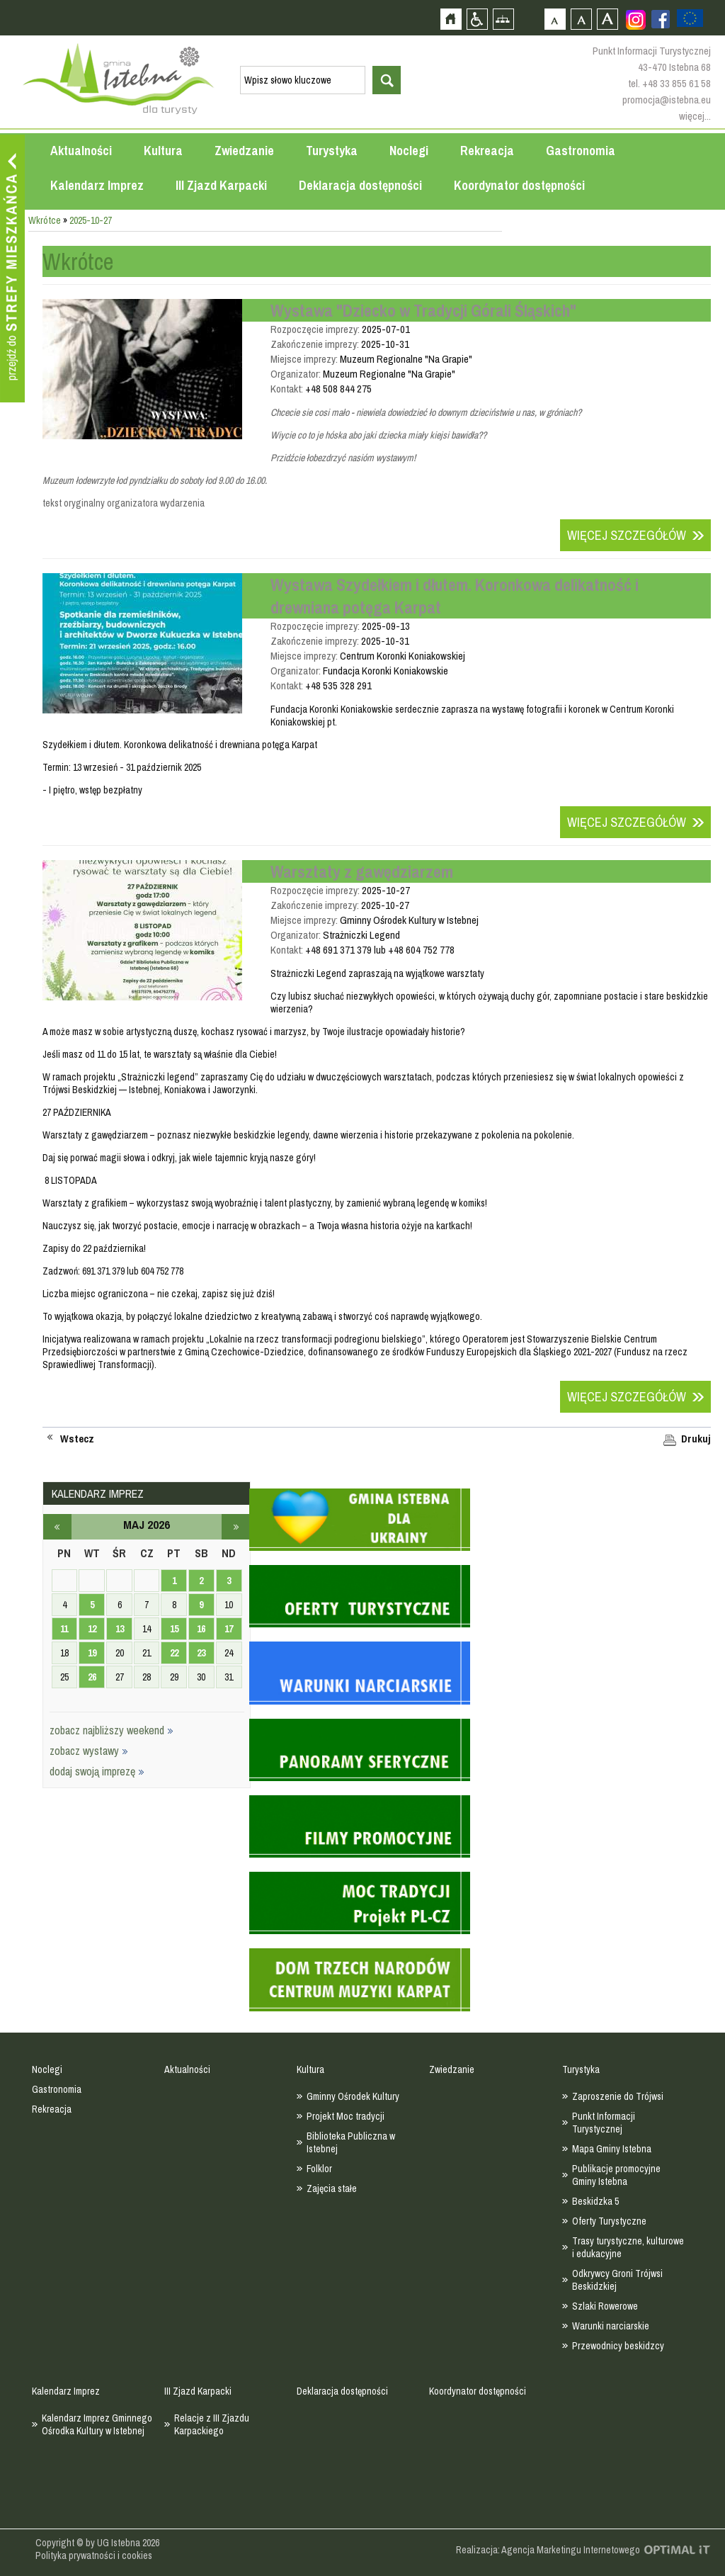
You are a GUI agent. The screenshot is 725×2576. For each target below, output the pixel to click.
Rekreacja (487, 150)
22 (174, 1652)
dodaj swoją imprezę (97, 1771)
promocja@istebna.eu (666, 99)
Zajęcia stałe (332, 2188)
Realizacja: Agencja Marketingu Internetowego (548, 2549)
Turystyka (332, 150)
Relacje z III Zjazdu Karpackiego (211, 2424)
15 (174, 1628)
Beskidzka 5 (595, 2201)
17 (228, 1628)
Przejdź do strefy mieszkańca (12, 268)
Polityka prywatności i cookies (93, 2555)
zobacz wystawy (89, 1750)
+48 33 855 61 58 (676, 83)
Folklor (319, 2168)
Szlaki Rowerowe (605, 2306)
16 (201, 1628)
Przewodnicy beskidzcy (618, 2345)
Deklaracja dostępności (360, 185)
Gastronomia (580, 150)
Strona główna (450, 18)
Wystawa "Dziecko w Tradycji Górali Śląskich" (423, 310)
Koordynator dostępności (519, 185)
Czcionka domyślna (554, 18)
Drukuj (696, 1439)
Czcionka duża (607, 18)
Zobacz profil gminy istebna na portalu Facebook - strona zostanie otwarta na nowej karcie (660, 19)
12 (92, 1628)
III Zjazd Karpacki (221, 185)
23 (201, 1652)
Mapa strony (503, 18)
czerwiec (236, 1527)
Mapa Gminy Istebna (611, 2148)
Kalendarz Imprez (97, 185)
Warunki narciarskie (610, 2326)
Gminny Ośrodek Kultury (353, 2096)
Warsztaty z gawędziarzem (361, 871)
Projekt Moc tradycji (345, 2116)
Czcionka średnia (581, 18)
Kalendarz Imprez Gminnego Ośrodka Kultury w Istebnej (97, 2424)
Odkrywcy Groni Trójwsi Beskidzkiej (617, 2280)
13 (119, 1628)
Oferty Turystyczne (609, 2221)
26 (92, 1677)
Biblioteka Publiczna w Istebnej (351, 2142)
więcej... (695, 115)
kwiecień (57, 1527)
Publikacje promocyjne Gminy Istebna (616, 2175)
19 (92, 1652)
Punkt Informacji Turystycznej (603, 2122)
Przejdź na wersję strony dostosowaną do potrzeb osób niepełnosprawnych (477, 18)
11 (64, 1628)
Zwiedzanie (244, 150)
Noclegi (408, 150)
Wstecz (77, 1439)
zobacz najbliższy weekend (111, 1730)
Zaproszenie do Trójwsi (617, 2096)
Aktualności (81, 150)
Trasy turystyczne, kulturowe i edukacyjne (628, 2247)
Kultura (163, 150)
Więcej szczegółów (626, 535)
